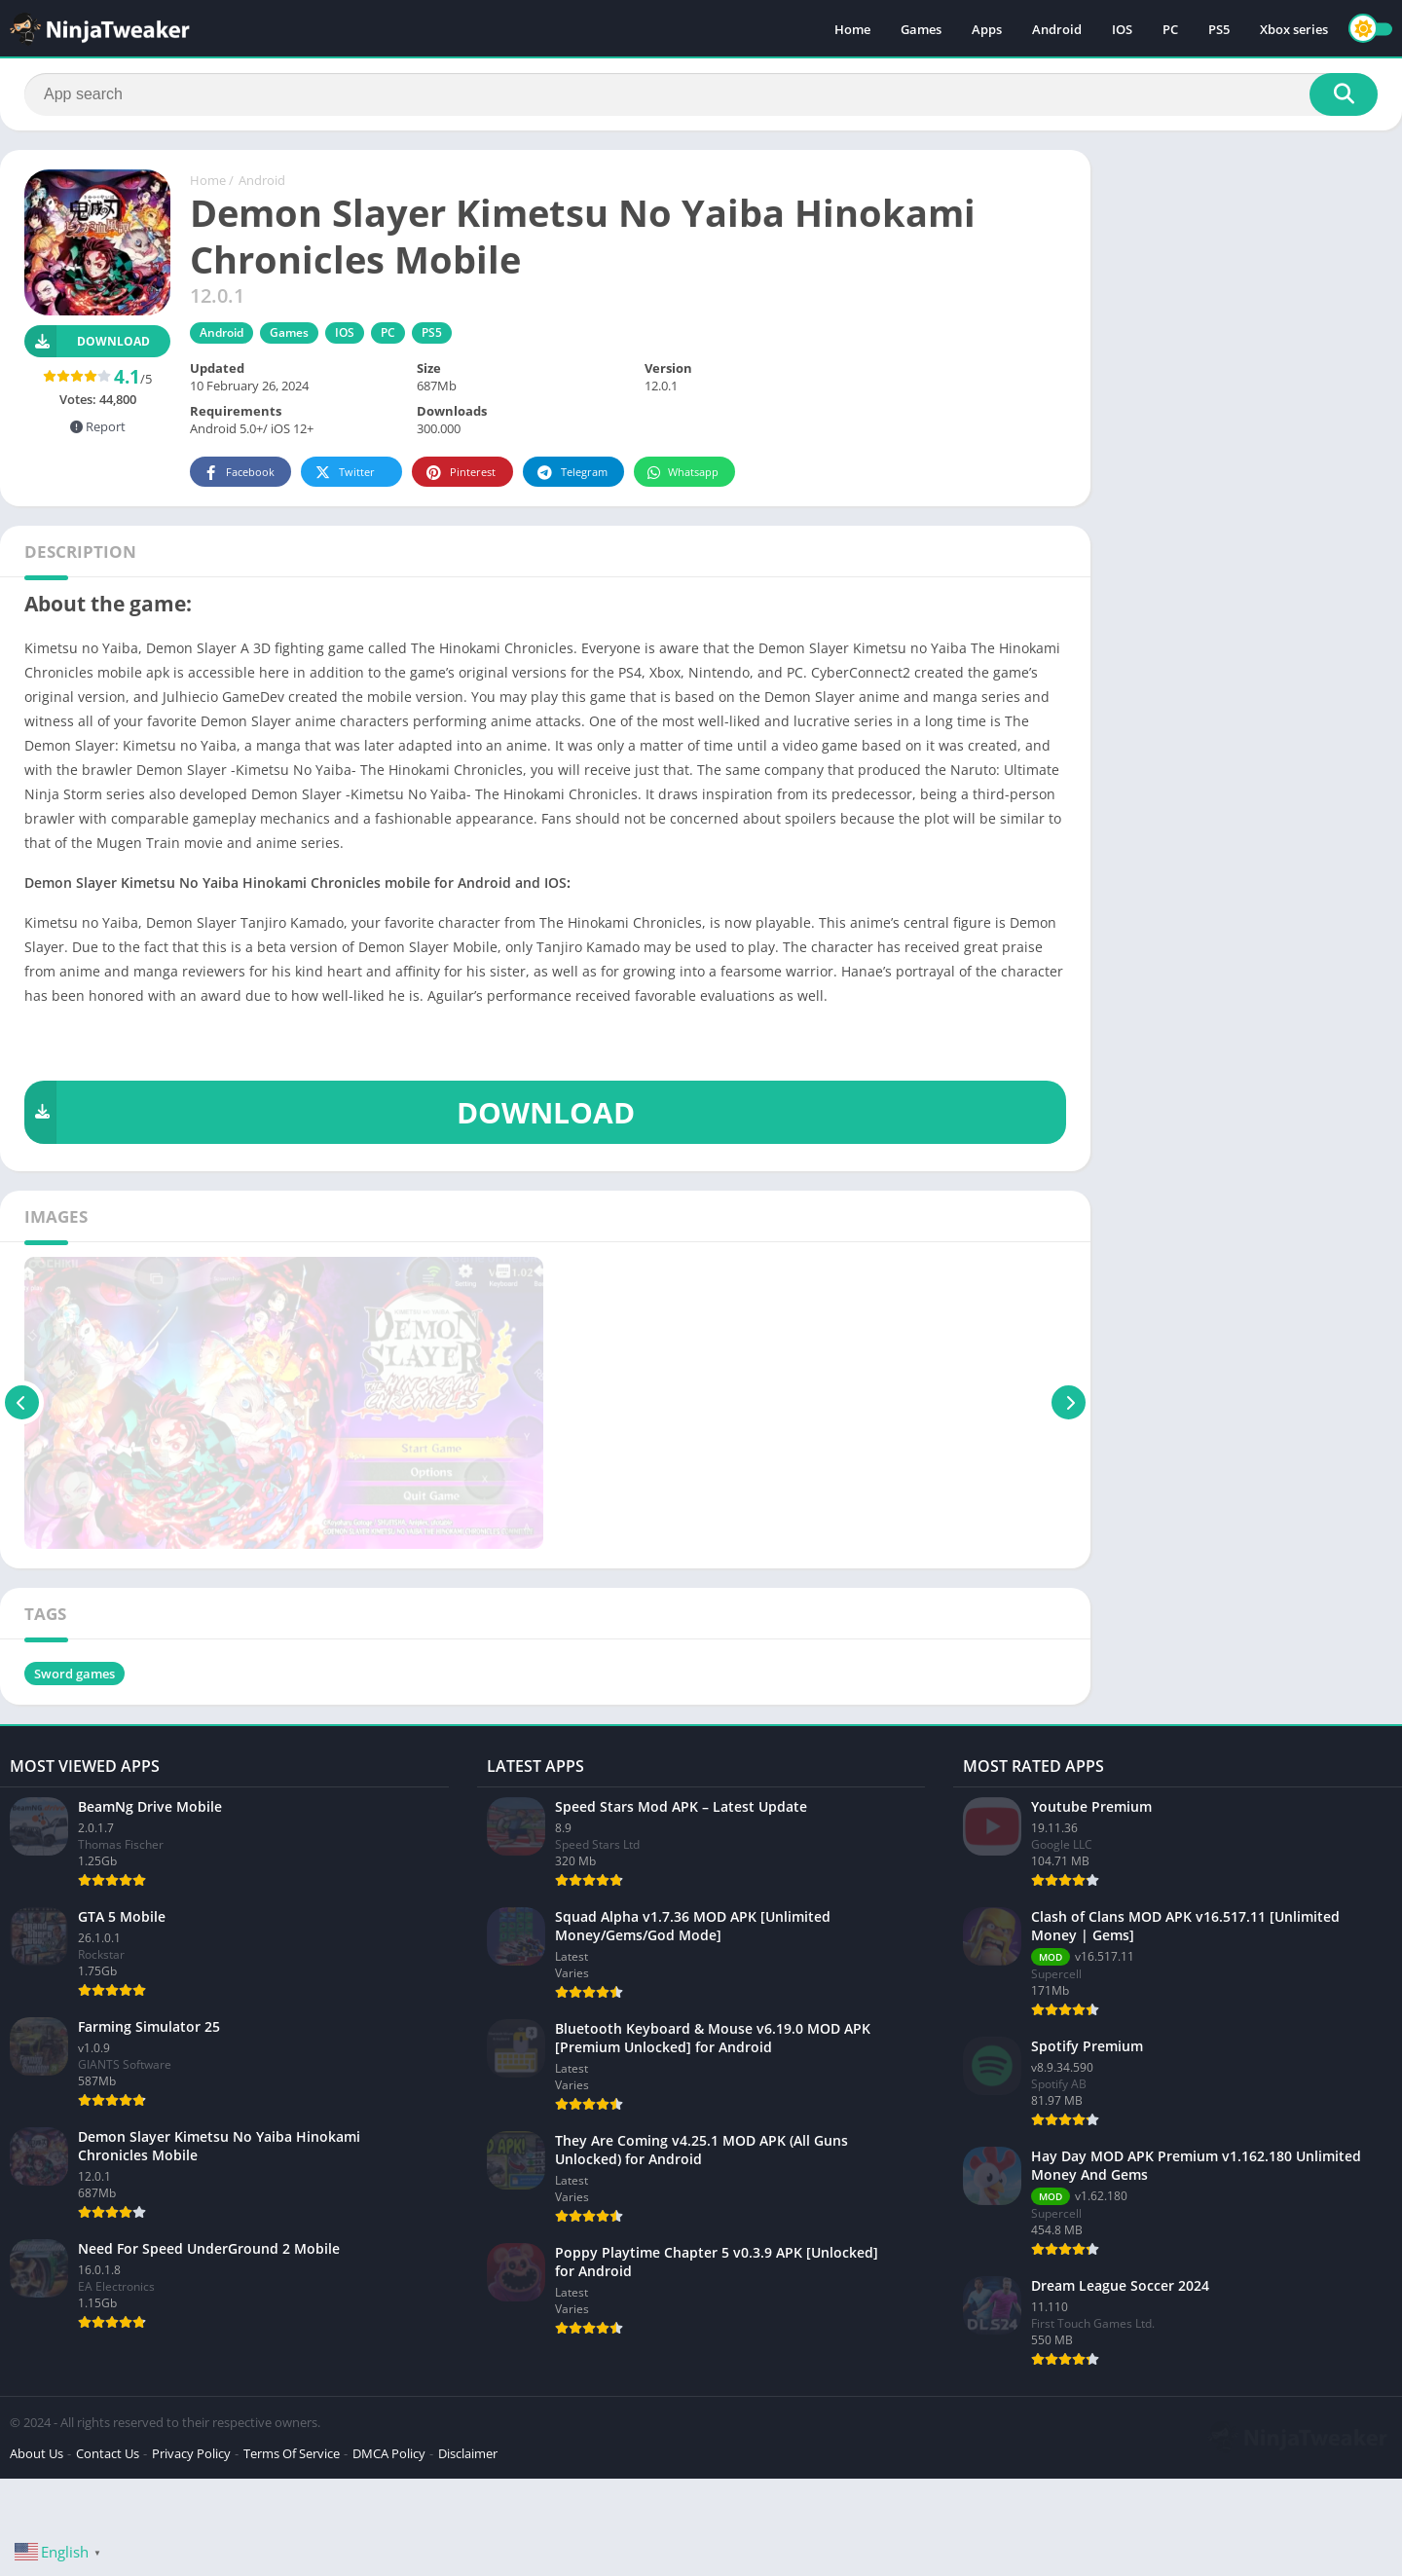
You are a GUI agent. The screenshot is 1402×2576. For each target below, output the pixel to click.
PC (1170, 29)
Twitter (344, 473)
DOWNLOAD (329, 1112)
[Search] (701, 94)
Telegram (571, 473)
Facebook (238, 473)
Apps (987, 29)
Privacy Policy (191, 2453)
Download (87, 341)
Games (921, 29)
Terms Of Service (291, 2453)
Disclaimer (468, 2453)
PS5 (1219, 29)
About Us (36, 2453)
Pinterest (460, 473)
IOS (1122, 29)
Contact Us (107, 2453)
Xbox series (1294, 29)
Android (1057, 29)
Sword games (74, 1673)
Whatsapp (682, 473)
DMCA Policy (388, 2453)
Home (852, 29)
